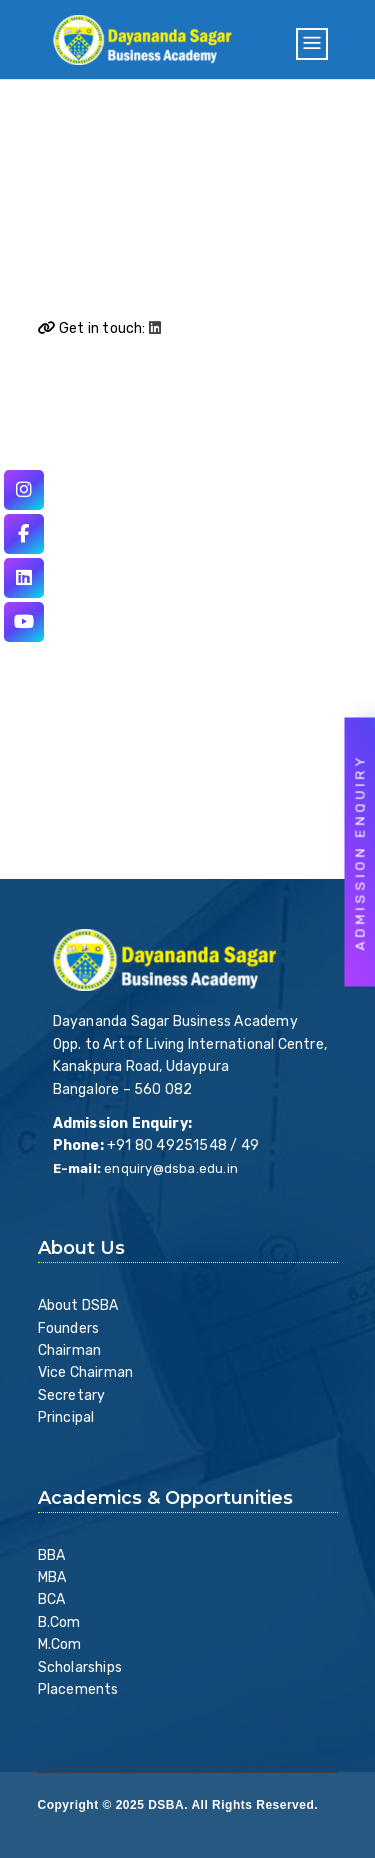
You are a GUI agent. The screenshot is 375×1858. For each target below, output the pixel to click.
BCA (52, 1599)
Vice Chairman (86, 1372)
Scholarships (80, 1667)
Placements (78, 1689)
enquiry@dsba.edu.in (171, 1168)
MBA (52, 1577)
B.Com (59, 1622)
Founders (69, 1328)
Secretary (72, 1395)
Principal (66, 1417)
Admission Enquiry (360, 852)
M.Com (60, 1644)
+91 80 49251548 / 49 (183, 1145)
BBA (52, 1555)
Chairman (70, 1350)
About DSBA (78, 1305)
